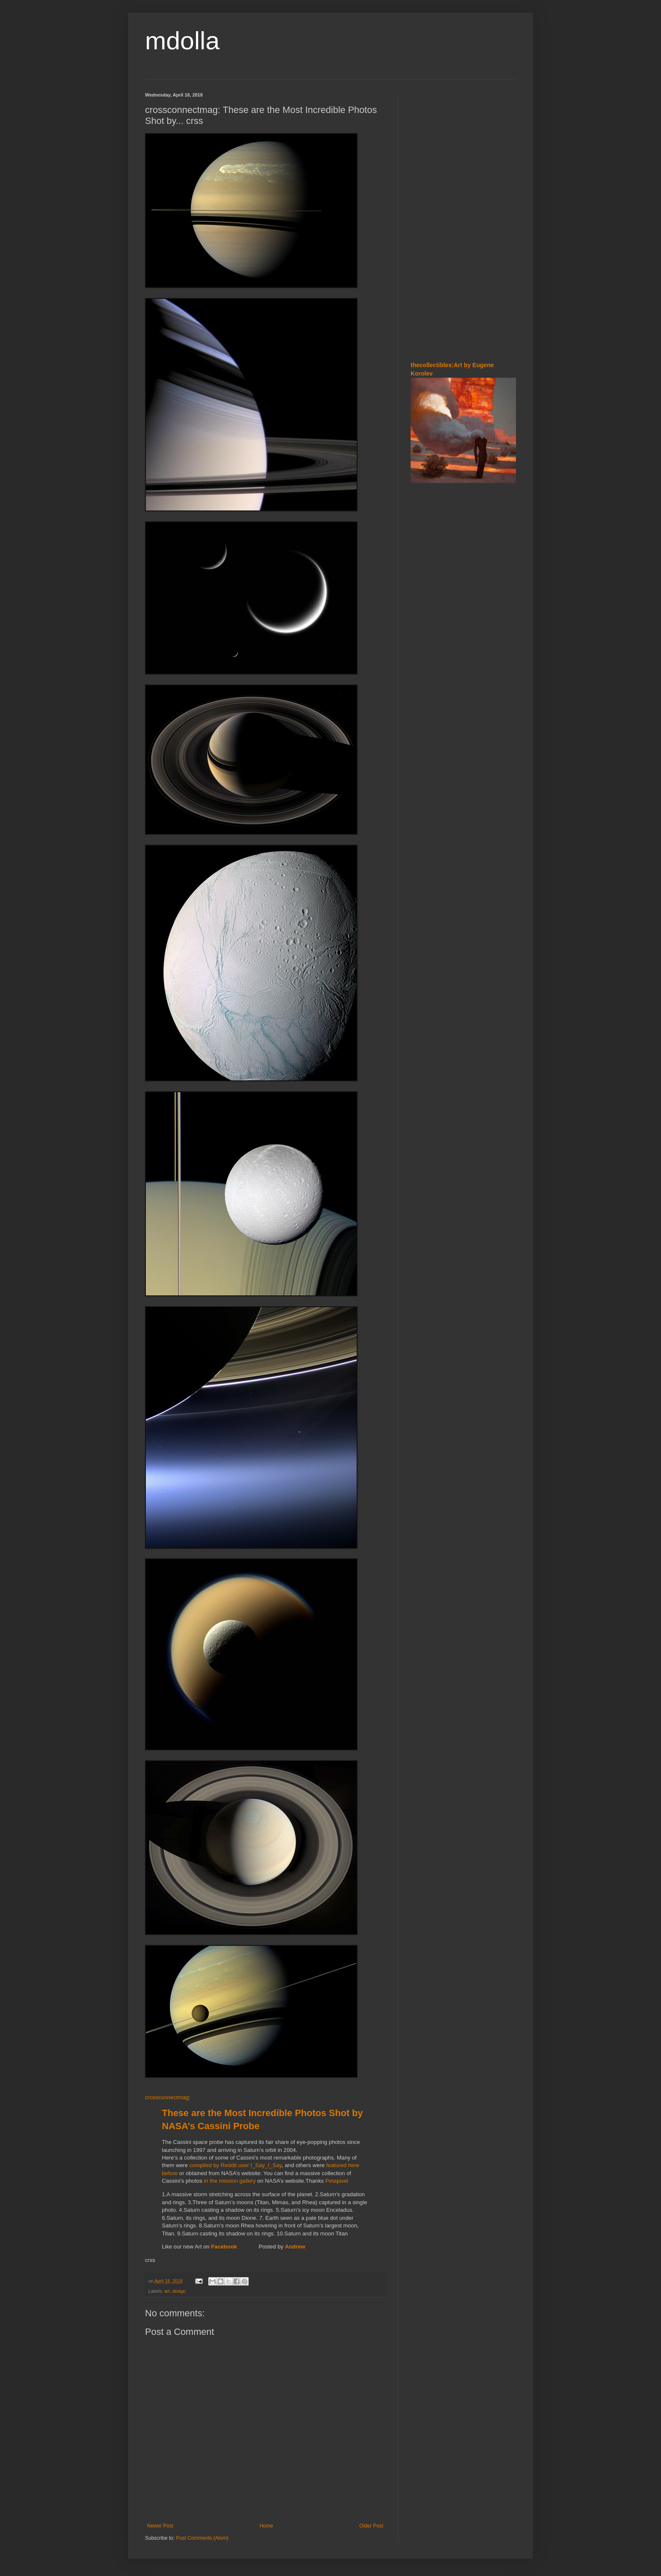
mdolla (182, 41)
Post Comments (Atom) (202, 2538)
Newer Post (160, 2526)
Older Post (371, 2526)
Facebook (225, 2246)
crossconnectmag (166, 2097)
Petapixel (336, 2181)
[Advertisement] (463, 218)
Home (266, 2526)
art (167, 2291)
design (178, 2291)
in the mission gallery (229, 2181)
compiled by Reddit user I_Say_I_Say (235, 2165)
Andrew (295, 2246)
